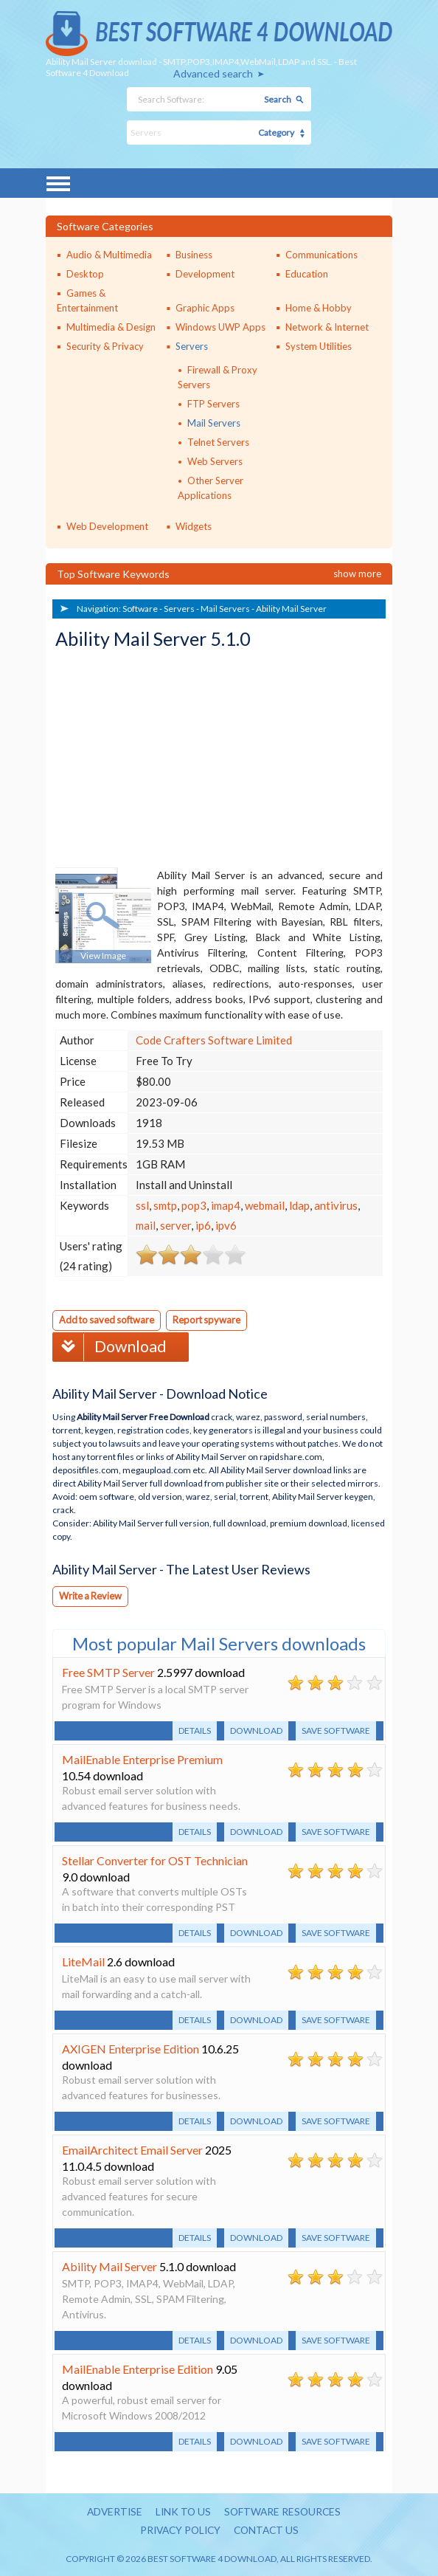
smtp (165, 1205)
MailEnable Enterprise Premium (142, 1759)
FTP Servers (213, 404)
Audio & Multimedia (109, 255)
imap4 (225, 1205)
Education (306, 274)
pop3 (193, 1205)
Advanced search (213, 73)
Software (140, 608)
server (175, 1225)
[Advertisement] (166, 760)
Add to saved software (108, 1320)
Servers (191, 346)
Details (194, 1729)
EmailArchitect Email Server (132, 2149)
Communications (321, 255)
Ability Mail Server (291, 608)
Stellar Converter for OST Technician (155, 1860)
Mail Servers (213, 423)
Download (111, 1346)
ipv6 (226, 1225)
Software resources (284, 2511)
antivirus (336, 1205)
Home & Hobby (318, 308)
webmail (265, 1205)
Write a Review (91, 1595)
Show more (357, 573)
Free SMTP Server (108, 1671)
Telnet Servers (218, 442)
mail (146, 1225)
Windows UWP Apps (220, 327)
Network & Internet (327, 327)
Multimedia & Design (111, 327)
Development (204, 274)
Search (277, 99)
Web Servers (215, 461)
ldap (299, 1205)
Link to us (182, 2511)
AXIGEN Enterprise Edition (130, 2048)
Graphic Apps (204, 308)
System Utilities (318, 346)
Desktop (85, 274)
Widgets (193, 526)
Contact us (268, 2530)
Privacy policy (178, 2530)
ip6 (203, 1225)
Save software (336, 1729)
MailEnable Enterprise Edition (137, 2368)
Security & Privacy (105, 346)
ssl (142, 1205)
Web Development (107, 526)
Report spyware (211, 1320)
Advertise (112, 2511)
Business (193, 255)
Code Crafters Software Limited (214, 1040)
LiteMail (83, 1961)
